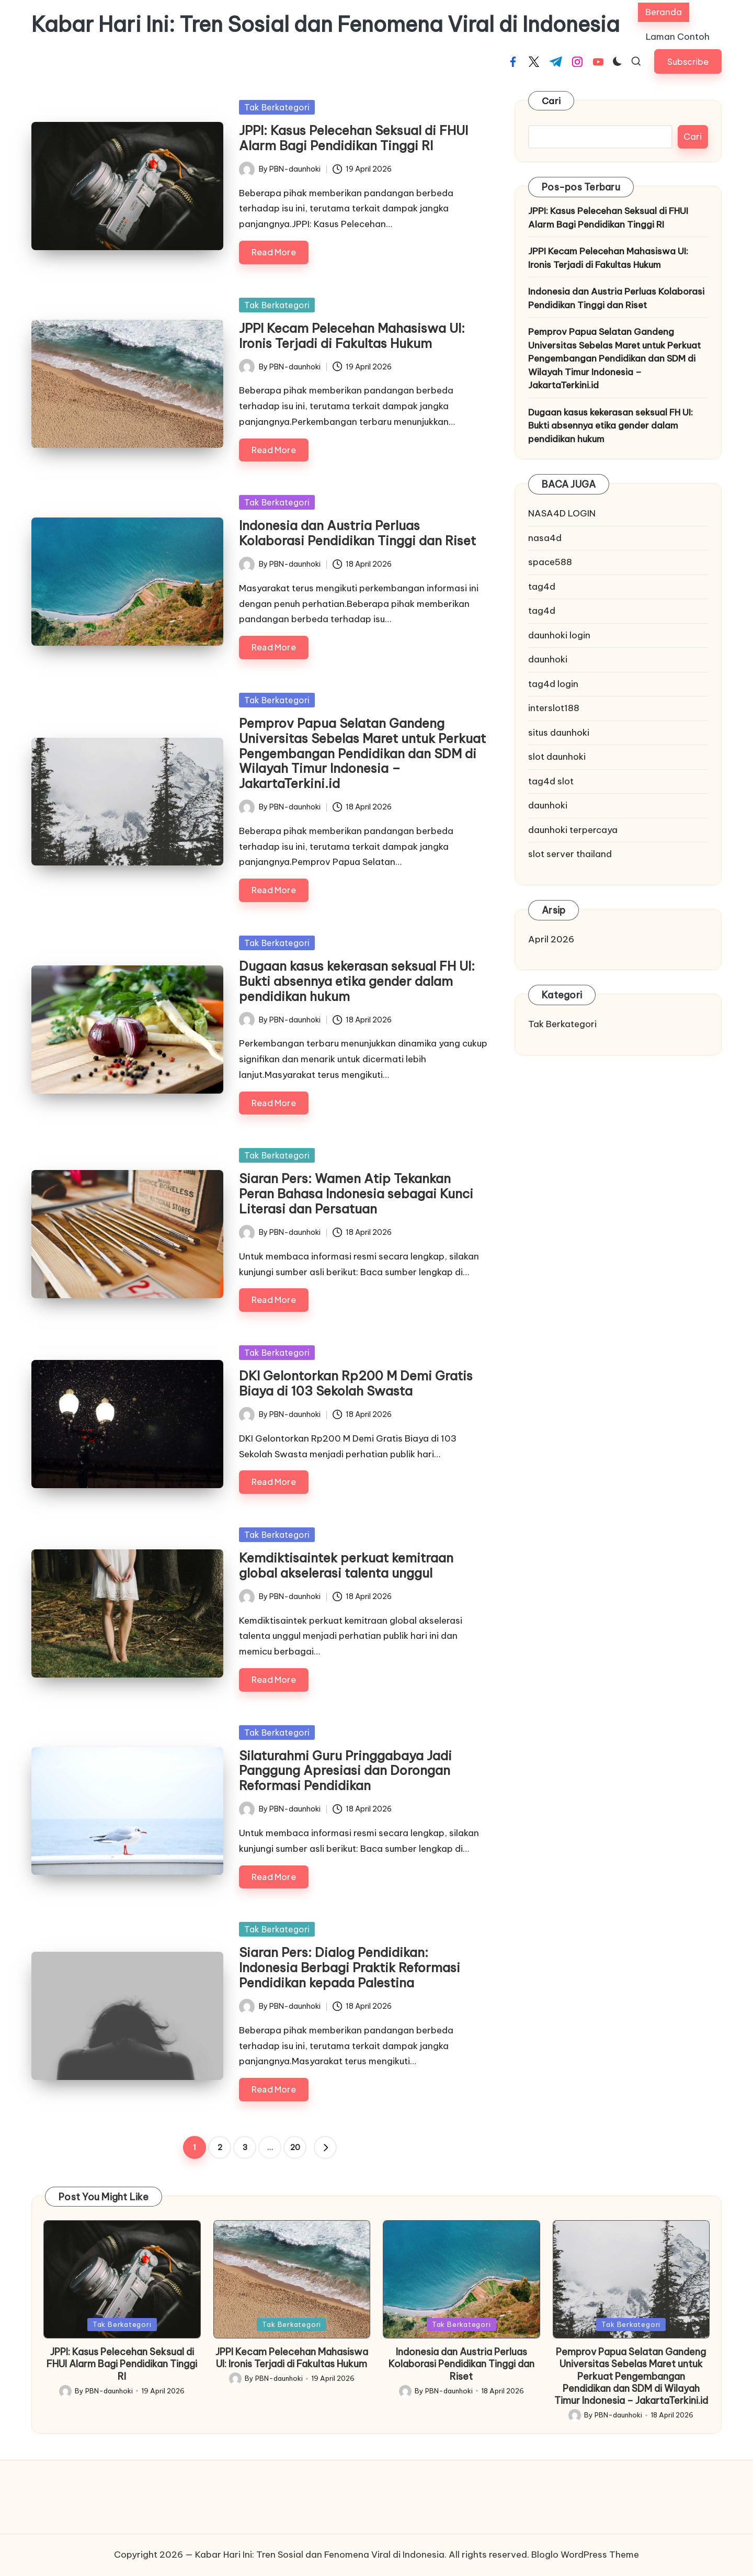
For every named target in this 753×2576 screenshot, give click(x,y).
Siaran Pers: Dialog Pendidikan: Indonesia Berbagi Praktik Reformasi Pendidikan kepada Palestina (349, 1967)
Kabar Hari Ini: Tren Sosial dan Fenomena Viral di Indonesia (325, 24)
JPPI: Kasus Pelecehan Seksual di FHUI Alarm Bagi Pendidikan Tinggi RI (353, 137)
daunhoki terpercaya (573, 830)
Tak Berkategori (277, 107)
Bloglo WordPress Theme (585, 2554)
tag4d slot (551, 781)
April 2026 (551, 939)
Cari (551, 101)
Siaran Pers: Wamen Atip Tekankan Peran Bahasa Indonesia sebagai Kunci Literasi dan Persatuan (356, 1194)
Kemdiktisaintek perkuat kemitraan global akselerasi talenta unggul (346, 1565)
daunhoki (547, 659)
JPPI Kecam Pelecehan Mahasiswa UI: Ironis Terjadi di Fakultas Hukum (352, 335)
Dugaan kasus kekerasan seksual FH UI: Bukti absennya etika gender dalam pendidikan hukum (357, 981)
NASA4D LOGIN (562, 513)
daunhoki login (559, 635)
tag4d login (553, 684)
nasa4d (545, 538)
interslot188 (553, 708)
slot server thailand (570, 854)
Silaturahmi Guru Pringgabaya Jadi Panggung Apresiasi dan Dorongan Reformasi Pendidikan (345, 1771)
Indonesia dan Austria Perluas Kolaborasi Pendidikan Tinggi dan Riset (357, 533)
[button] (688, 61)
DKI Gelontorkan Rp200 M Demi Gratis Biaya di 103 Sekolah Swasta (356, 1383)
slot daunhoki (557, 756)
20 (295, 2147)
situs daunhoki (558, 732)
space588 (550, 562)
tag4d (541, 586)
